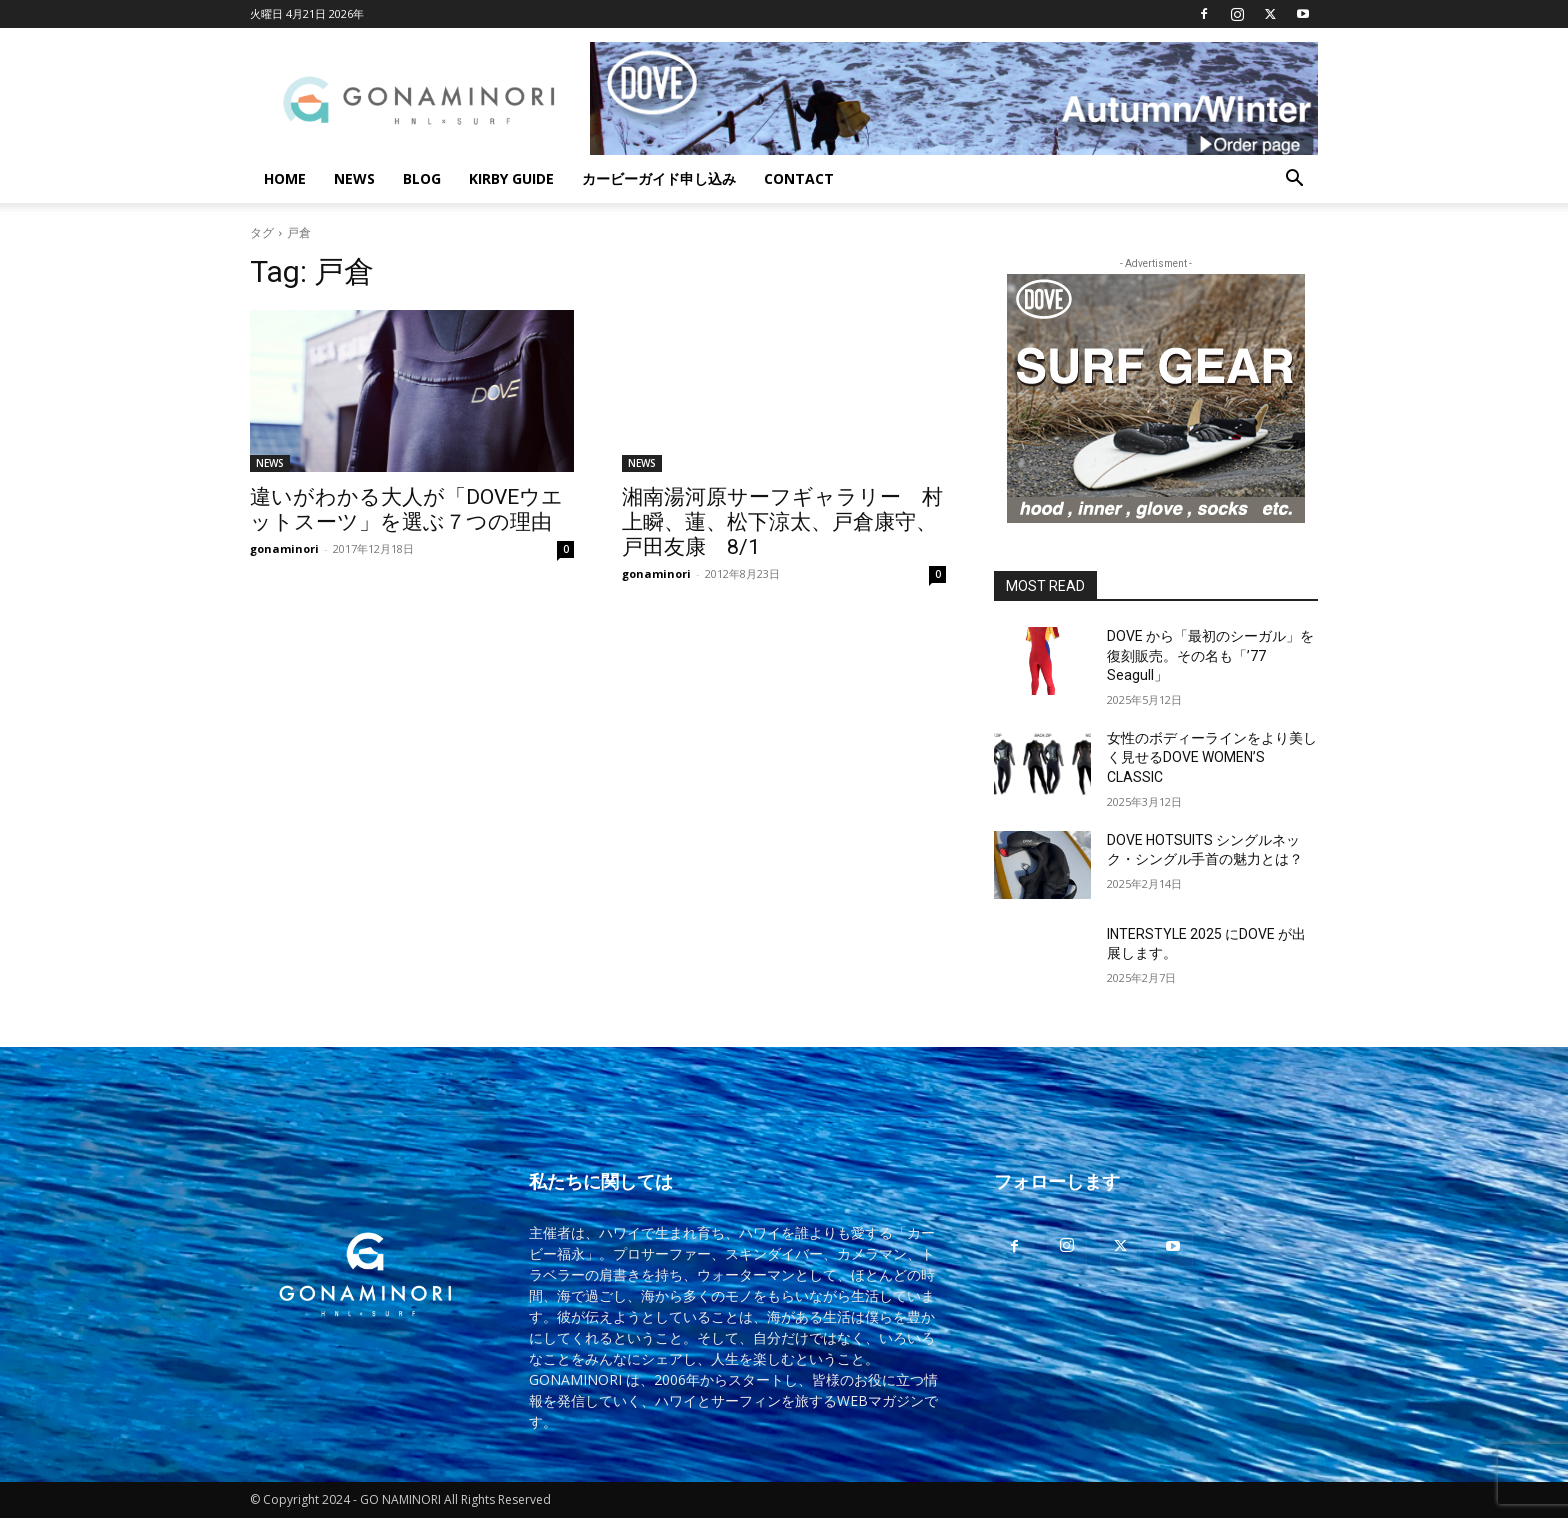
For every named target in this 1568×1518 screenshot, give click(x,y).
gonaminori (284, 548)
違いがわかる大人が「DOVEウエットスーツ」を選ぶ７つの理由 (406, 509)
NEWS (354, 178)
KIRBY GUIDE (511, 178)
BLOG (422, 178)
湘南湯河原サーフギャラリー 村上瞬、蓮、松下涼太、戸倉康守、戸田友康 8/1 (782, 522)
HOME (285, 178)
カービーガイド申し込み (659, 178)
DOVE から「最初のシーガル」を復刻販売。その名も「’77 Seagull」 (1210, 655)
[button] (1294, 180)
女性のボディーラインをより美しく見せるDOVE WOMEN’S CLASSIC (1212, 757)
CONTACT (799, 178)
